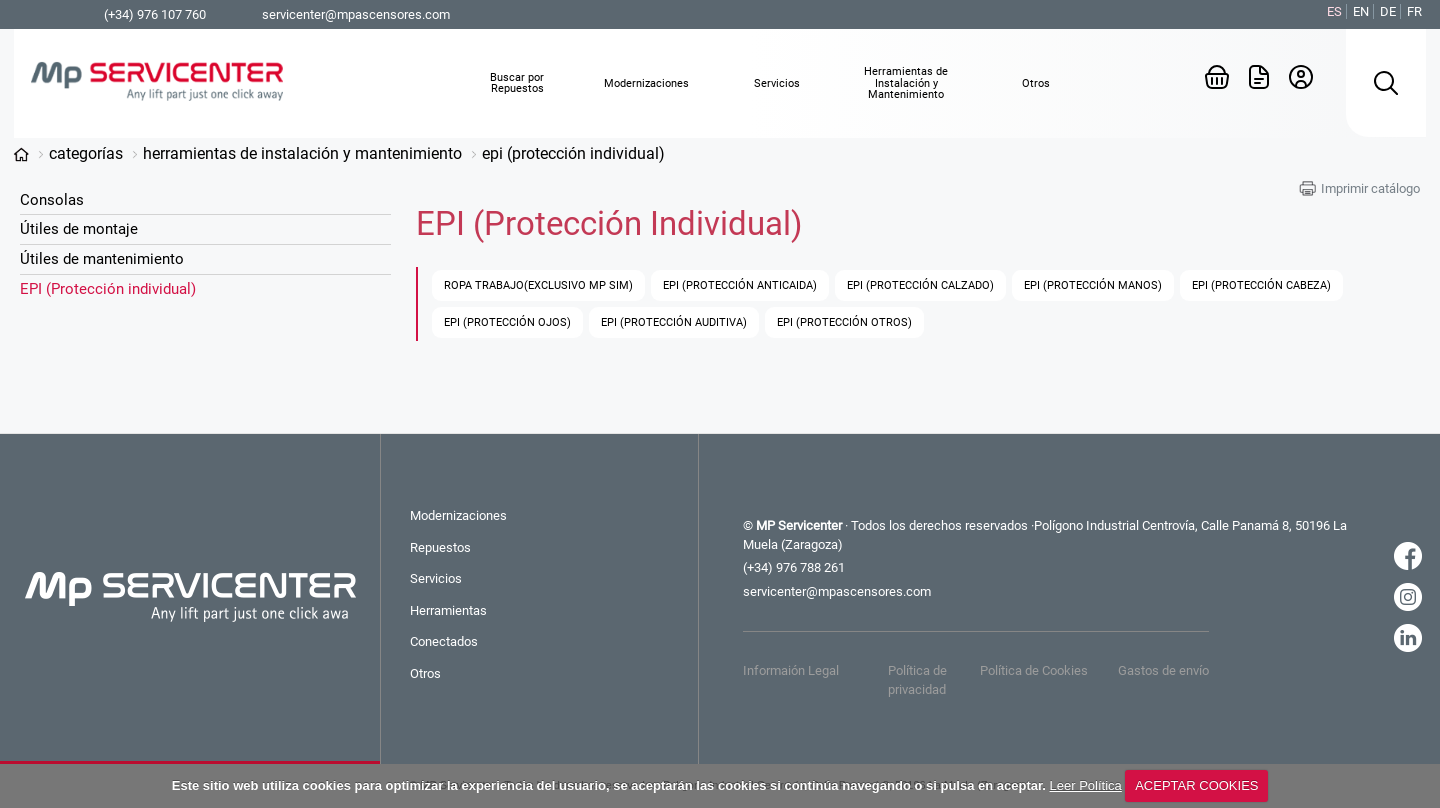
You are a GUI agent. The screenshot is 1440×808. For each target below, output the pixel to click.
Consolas (52, 200)
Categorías (86, 153)
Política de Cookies (1034, 670)
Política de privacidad (917, 679)
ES (1334, 11)
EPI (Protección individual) (573, 153)
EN (1361, 11)
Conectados (444, 641)
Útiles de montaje (79, 229)
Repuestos (440, 547)
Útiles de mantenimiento (102, 259)
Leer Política (1086, 785)
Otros (425, 673)
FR (1414, 11)
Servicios (436, 578)
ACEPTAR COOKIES (1196, 785)
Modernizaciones (458, 515)
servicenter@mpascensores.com (356, 14)
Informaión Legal (791, 670)
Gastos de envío (1163, 670)
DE (1388, 11)
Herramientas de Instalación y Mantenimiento (302, 153)
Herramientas (448, 610)
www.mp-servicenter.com (21, 155)
